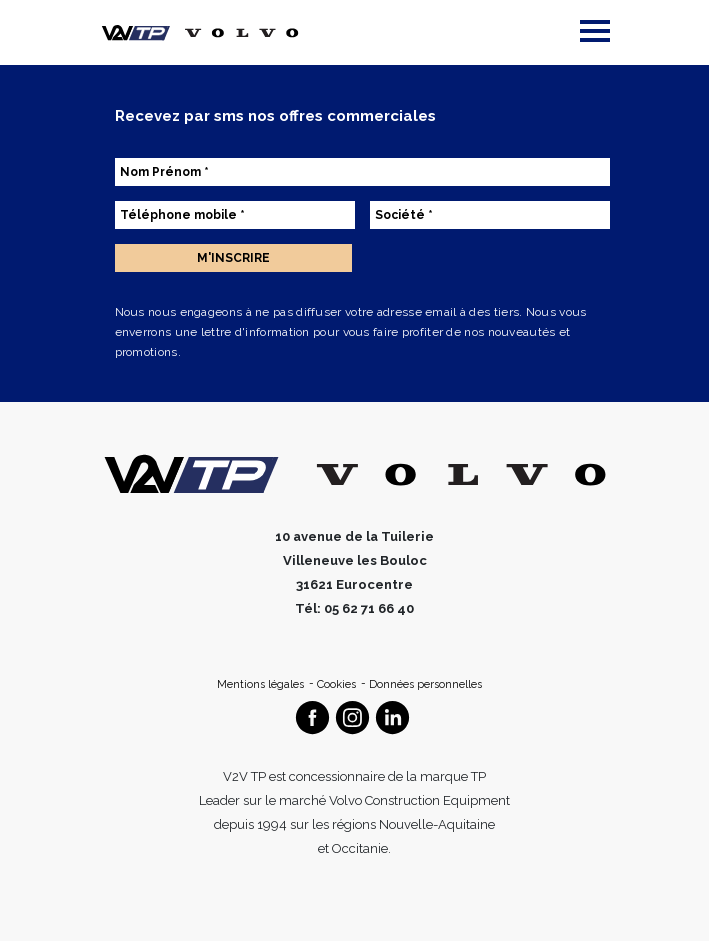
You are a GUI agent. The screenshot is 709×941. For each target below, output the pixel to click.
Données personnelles (425, 684)
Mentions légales (262, 684)
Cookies (338, 684)
